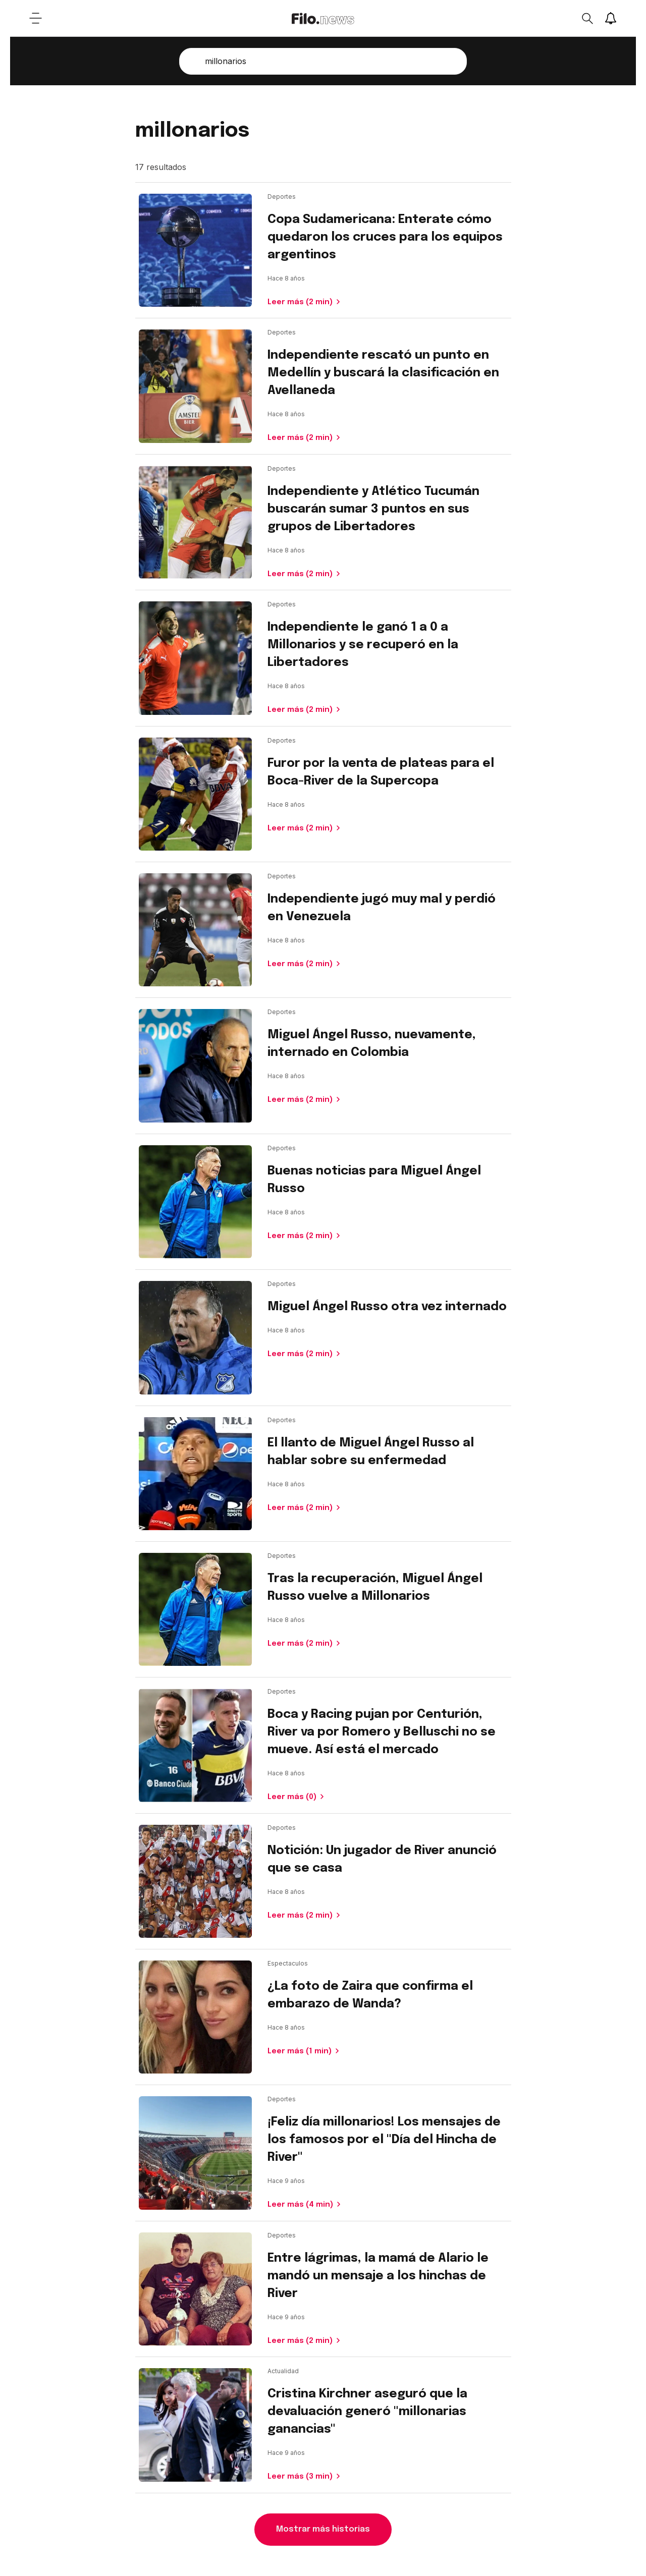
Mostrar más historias (323, 2529)
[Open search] (587, 18)
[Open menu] (35, 18)
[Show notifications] (611, 18)
